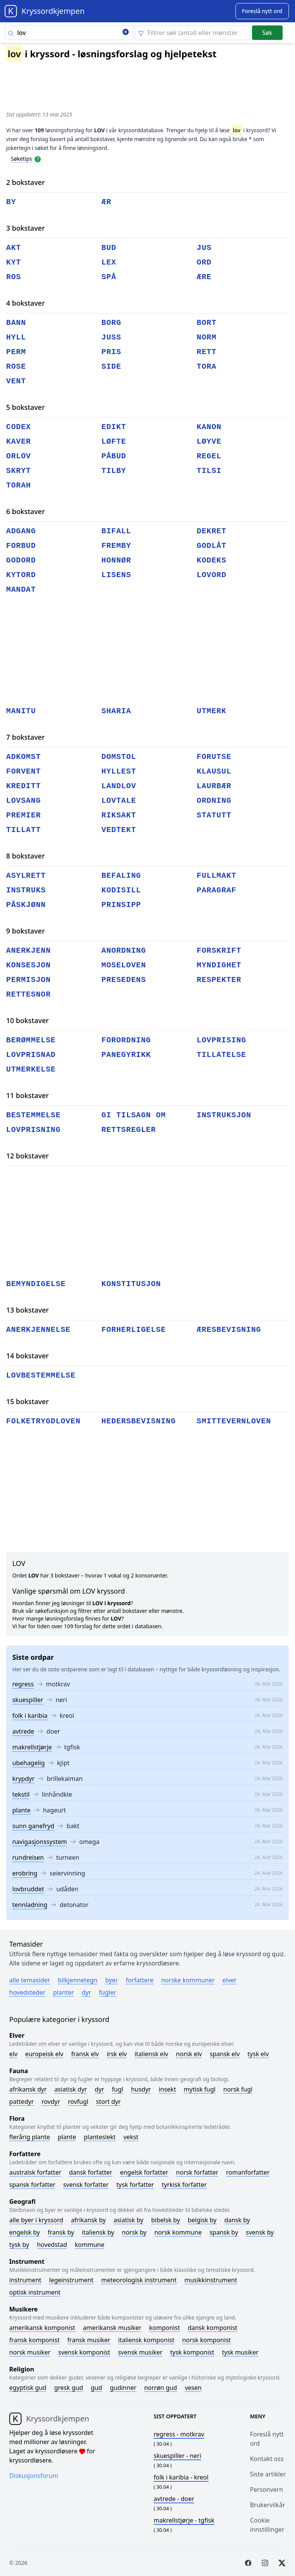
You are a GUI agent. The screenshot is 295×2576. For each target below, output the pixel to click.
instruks (26, 890)
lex (108, 262)
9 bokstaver (25, 930)
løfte (113, 441)
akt (13, 247)
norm (207, 337)
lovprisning (33, 1129)
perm (16, 352)
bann (16, 322)
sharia (116, 711)
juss (111, 337)
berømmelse (31, 1040)
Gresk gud (68, 2387)
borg (111, 322)
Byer (111, 1980)
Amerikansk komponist (42, 2327)
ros (13, 277)
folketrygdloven (43, 1421)
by (11, 202)
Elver (229, 1980)
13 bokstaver (27, 1310)
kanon (209, 427)
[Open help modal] (37, 158)
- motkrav (179, 2434)
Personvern (266, 2489)
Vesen (193, 2387)
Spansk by (223, 2232)
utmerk (211, 711)
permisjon (28, 979)
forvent (23, 771)
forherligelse (133, 1329)
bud (108, 247)
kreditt (23, 786)
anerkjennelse (38, 1329)
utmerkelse (31, 1069)
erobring (24, 1873)
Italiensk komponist (146, 2340)
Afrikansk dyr (28, 2089)
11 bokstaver (27, 1095)
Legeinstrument (71, 2280)
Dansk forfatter (91, 2172)
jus (204, 247)
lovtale (118, 800)
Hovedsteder (27, 1992)
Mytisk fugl (199, 2089)
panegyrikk (126, 1054)
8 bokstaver (25, 855)
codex (18, 427)
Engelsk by (24, 2232)
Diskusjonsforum (33, 2475)
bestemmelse (33, 1115)
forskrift (219, 950)
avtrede (23, 1731)
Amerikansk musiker (112, 2327)
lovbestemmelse (41, 1375)
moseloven (123, 965)
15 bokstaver (27, 1401)
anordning (123, 950)
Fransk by (61, 2232)
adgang (21, 531)
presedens (123, 979)
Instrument (25, 2280)
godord (21, 560)
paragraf (216, 890)
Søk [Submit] (267, 32)
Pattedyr (21, 2101)
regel (209, 456)
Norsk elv (189, 2054)
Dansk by (237, 2220)
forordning (126, 1040)
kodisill (121, 890)
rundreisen (28, 1857)
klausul (214, 771)
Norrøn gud (160, 2387)
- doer (174, 2498)
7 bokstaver (25, 737)
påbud (113, 456)
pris (111, 352)
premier (23, 815)
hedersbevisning (138, 1421)
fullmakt (216, 875)
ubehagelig (28, 1763)
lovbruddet (28, 1889)
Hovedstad (52, 2244)
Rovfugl (78, 2101)
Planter (63, 1992)
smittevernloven (234, 1421)
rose (16, 366)
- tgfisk (184, 2520)
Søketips (21, 158)
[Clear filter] (192, 32)
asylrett (26, 875)
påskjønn (26, 904)
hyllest (118, 771)
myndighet (219, 965)
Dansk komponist (212, 2327)
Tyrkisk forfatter (184, 2184)
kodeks (211, 560)
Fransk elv (85, 2054)
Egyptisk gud (27, 2387)
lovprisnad (31, 1054)
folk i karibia (30, 1715)
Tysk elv (258, 2054)
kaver (18, 441)
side (111, 366)
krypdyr (23, 1778)
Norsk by (134, 2232)
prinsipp (121, 904)
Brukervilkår (267, 2505)
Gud (96, 2387)
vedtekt (118, 829)
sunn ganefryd (33, 1826)
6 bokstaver (25, 511)
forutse (214, 756)
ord (204, 262)
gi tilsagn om (133, 1115)
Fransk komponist (34, 2340)
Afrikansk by (88, 2220)
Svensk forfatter (86, 2184)
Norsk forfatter (197, 2172)
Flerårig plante (29, 2137)
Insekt (167, 2089)
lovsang (23, 800)
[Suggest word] (262, 11)
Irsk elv (117, 2054)
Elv (13, 2054)
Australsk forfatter (35, 2172)
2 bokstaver (25, 182)
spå (108, 277)
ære (204, 277)
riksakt (118, 815)
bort (207, 322)
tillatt (23, 829)
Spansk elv (225, 2054)
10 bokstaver (27, 1020)
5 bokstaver (25, 407)
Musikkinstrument (210, 2280)
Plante (67, 2137)
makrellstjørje (32, 1747)
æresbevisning (229, 1329)
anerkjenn (28, 950)
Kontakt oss (267, 2459)
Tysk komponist (192, 2352)
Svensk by (260, 2232)
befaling (121, 875)
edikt (113, 427)
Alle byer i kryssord (36, 2220)
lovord (211, 575)
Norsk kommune (178, 2232)
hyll (16, 337)
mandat (21, 589)
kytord (21, 575)
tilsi (209, 470)
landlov (118, 786)
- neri (177, 2455)
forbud (21, 545)
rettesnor (28, 994)
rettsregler (128, 1129)
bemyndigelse (36, 1284)
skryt (18, 470)
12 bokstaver (27, 1155)
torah (18, 485)
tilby (113, 470)
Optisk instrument (34, 2292)
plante (21, 1810)
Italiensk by (98, 2232)
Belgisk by (202, 2220)
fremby (116, 545)
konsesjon (28, 965)
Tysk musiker (240, 2352)
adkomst (23, 756)
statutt (214, 815)
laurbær (214, 786)
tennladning (29, 1904)
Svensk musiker (140, 2352)
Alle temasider (29, 1980)
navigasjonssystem (39, 1841)
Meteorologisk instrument (139, 2280)
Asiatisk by (129, 2220)
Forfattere (139, 1980)
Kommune (89, 2244)
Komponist (164, 2327)
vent (16, 381)
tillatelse (221, 1054)
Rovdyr (50, 2101)
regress (23, 1684)
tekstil (21, 1794)
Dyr (86, 1992)
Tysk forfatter (135, 2184)
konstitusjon (131, 1284)
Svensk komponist (84, 2352)
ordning (214, 800)
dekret (211, 531)
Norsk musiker (29, 2352)
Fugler (107, 1992)
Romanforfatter (248, 2172)
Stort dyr (108, 2101)
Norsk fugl (237, 2089)
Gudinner (123, 2387)
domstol (118, 756)
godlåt (211, 545)
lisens (116, 575)
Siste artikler (268, 2474)
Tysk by (19, 2244)
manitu (21, 711)
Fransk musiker (88, 2340)
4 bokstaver (25, 303)
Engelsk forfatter (144, 2172)
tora (207, 366)
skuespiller (27, 1700)
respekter (219, 979)
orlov (18, 456)
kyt (13, 262)
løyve (209, 441)
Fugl (117, 2089)
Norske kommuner (188, 1980)
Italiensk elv (151, 2054)
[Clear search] (125, 33)
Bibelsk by (165, 2220)
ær (106, 202)
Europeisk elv (44, 2054)
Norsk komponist (206, 2340)
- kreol (181, 2477)
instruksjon (224, 1115)
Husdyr (141, 2089)
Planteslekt (100, 2137)
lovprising (221, 1040)
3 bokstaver (25, 228)
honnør (116, 560)
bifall (116, 531)
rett (207, 352)
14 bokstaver (27, 1355)
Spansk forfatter (32, 2184)
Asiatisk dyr (71, 2089)
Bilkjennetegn (78, 1980)
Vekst (130, 2137)
